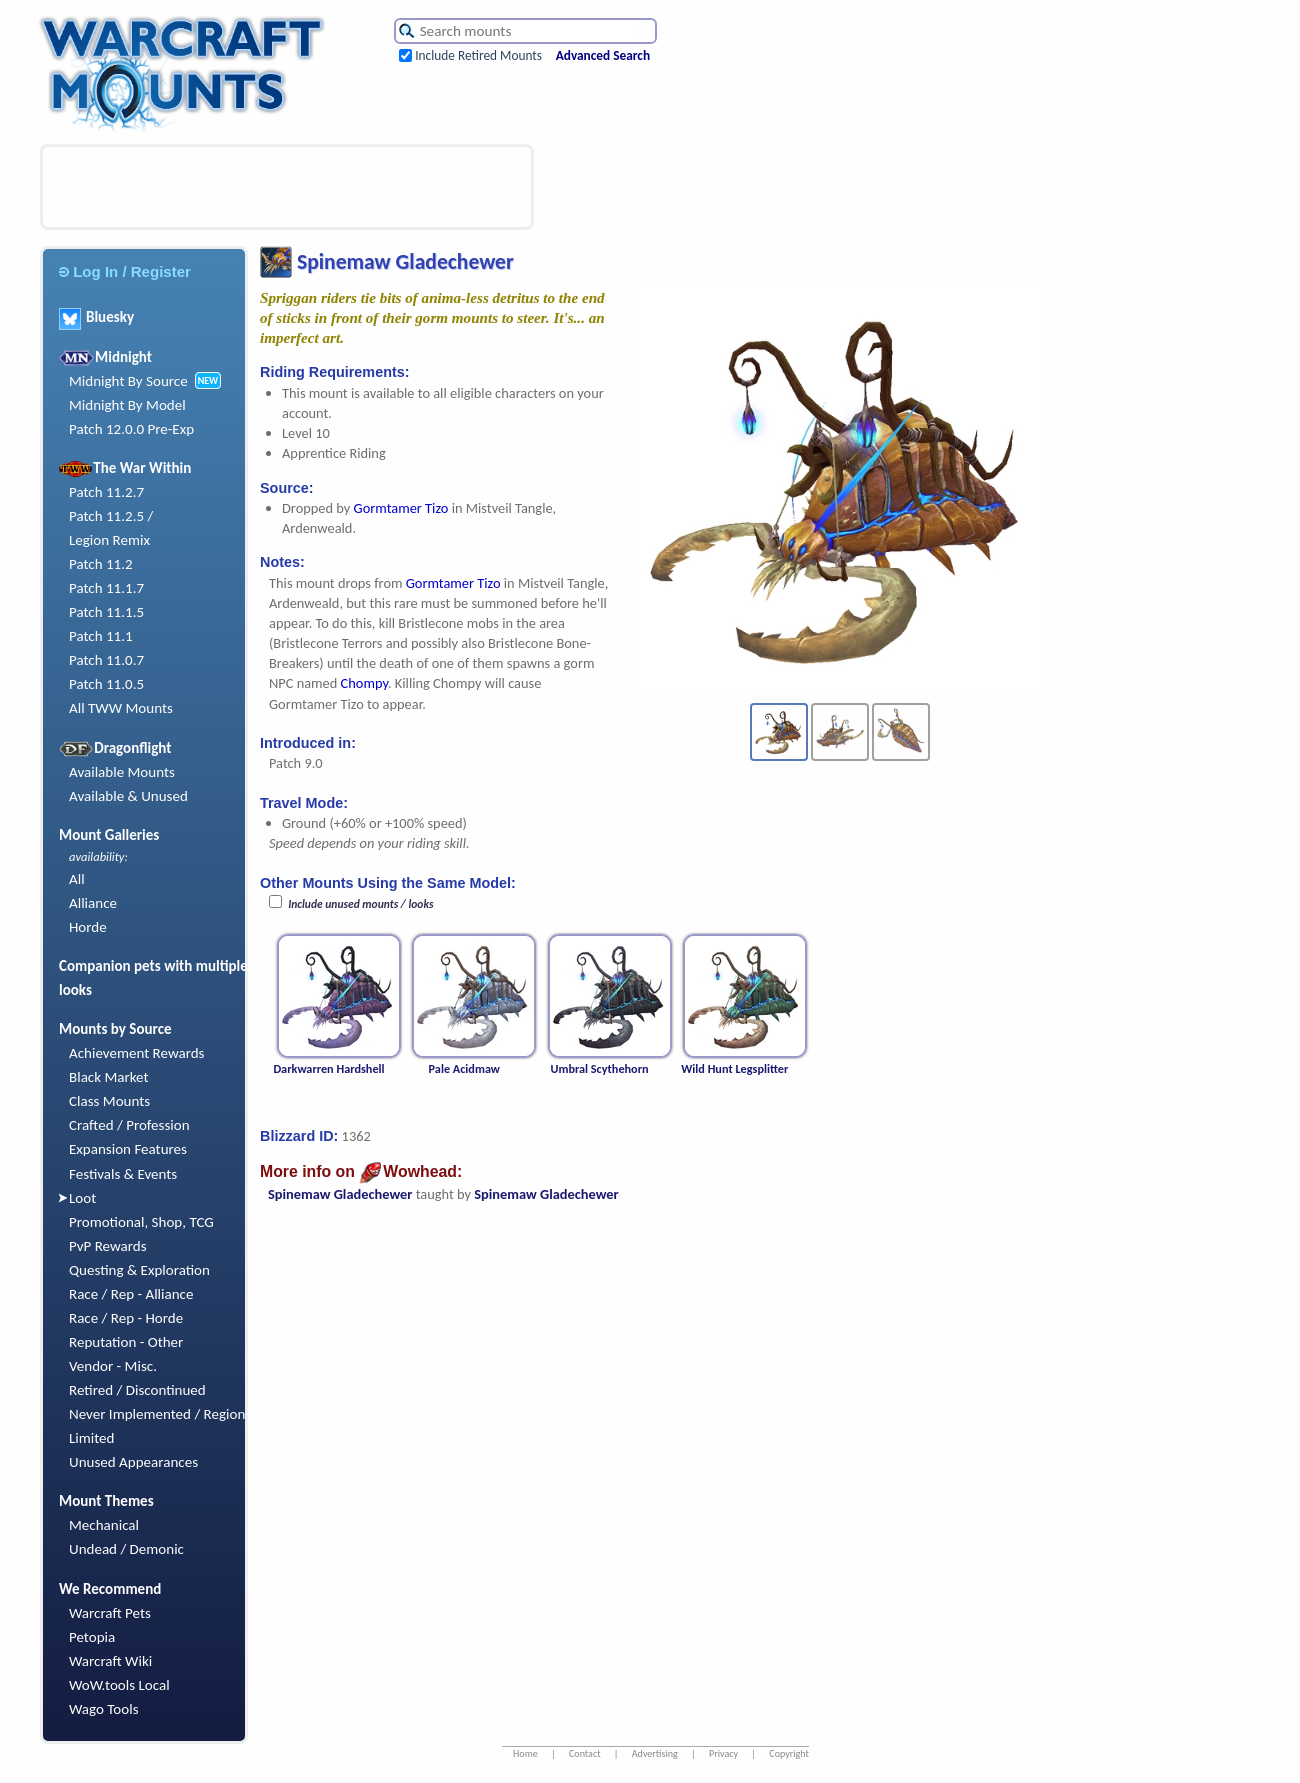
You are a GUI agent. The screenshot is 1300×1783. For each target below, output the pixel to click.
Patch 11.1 (101, 636)
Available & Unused (128, 796)
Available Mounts (122, 772)
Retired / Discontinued (137, 1390)
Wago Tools (104, 1709)
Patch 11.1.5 (106, 612)
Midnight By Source (128, 381)
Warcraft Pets (110, 1613)
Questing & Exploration (139, 1270)
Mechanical (104, 1525)
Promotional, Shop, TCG (141, 1222)
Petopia (92, 1637)
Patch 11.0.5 (106, 684)
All (77, 879)
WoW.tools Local (119, 1685)
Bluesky (96, 317)
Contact (585, 1753)
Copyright (789, 1753)
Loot (82, 1198)
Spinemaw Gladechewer (340, 1194)
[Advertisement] (287, 187)
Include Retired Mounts (478, 55)
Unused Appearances (133, 1462)
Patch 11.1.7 (106, 588)
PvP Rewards (108, 1246)
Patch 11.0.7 (106, 660)
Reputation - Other (126, 1342)
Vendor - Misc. (113, 1366)
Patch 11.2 (101, 564)
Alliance (93, 903)
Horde (88, 927)
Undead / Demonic (126, 1549)
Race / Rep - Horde (126, 1318)
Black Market (109, 1077)
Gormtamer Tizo (401, 508)
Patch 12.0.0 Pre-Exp (131, 429)
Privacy (723, 1753)
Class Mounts (109, 1101)
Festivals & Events (123, 1174)
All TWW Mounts (121, 708)
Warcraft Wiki (110, 1661)
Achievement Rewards (137, 1053)
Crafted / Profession (129, 1125)
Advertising (655, 1753)
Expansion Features (128, 1149)
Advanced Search (603, 55)
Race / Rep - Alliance (131, 1294)
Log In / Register (125, 271)
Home (525, 1753)
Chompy (364, 683)
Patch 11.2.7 (106, 492)
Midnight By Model (127, 405)
